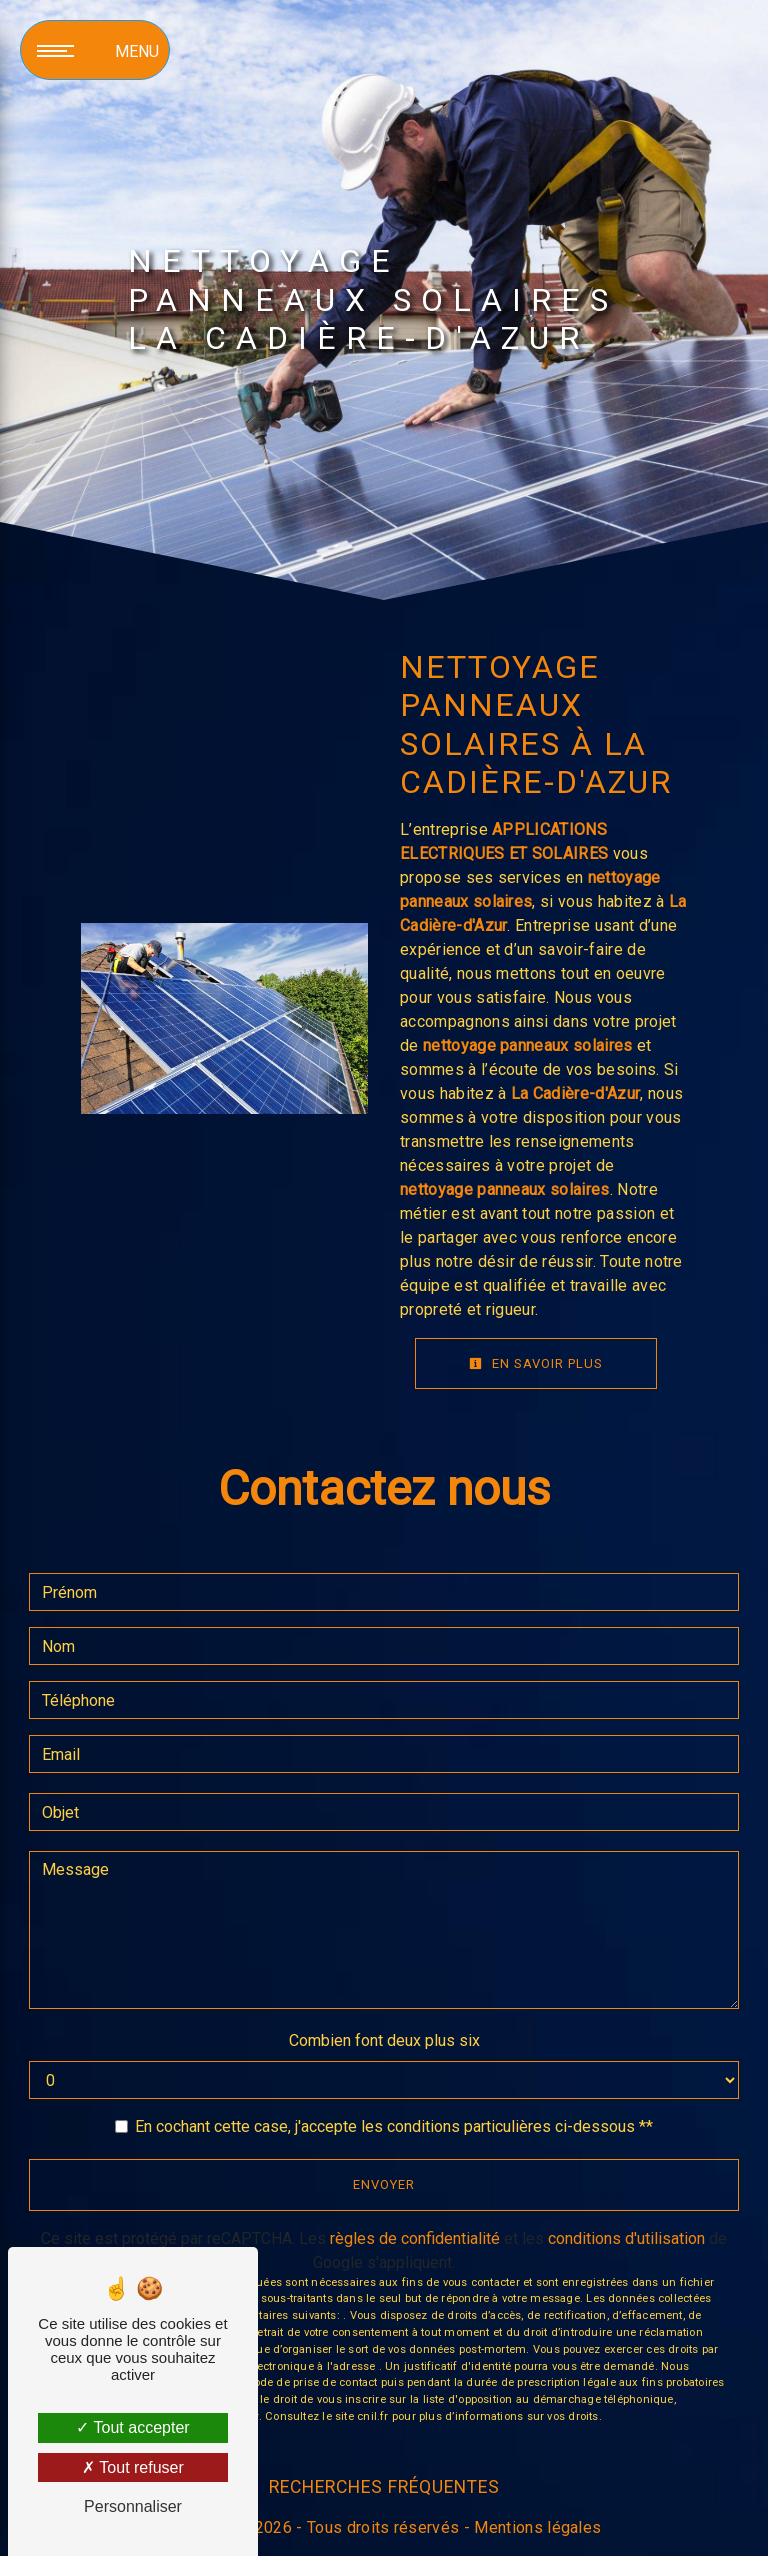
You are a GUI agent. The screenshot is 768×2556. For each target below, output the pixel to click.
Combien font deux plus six (384, 2040)
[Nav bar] (95, 50)
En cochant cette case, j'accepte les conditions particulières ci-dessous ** (394, 2126)
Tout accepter (132, 2427)
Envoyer (384, 2184)
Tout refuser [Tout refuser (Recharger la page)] (133, 2467)
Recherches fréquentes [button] (384, 2487)
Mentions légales (535, 2527)
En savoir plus (536, 1363)
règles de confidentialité (415, 2238)
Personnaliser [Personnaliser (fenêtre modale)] (133, 2506)
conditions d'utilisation (626, 2238)
